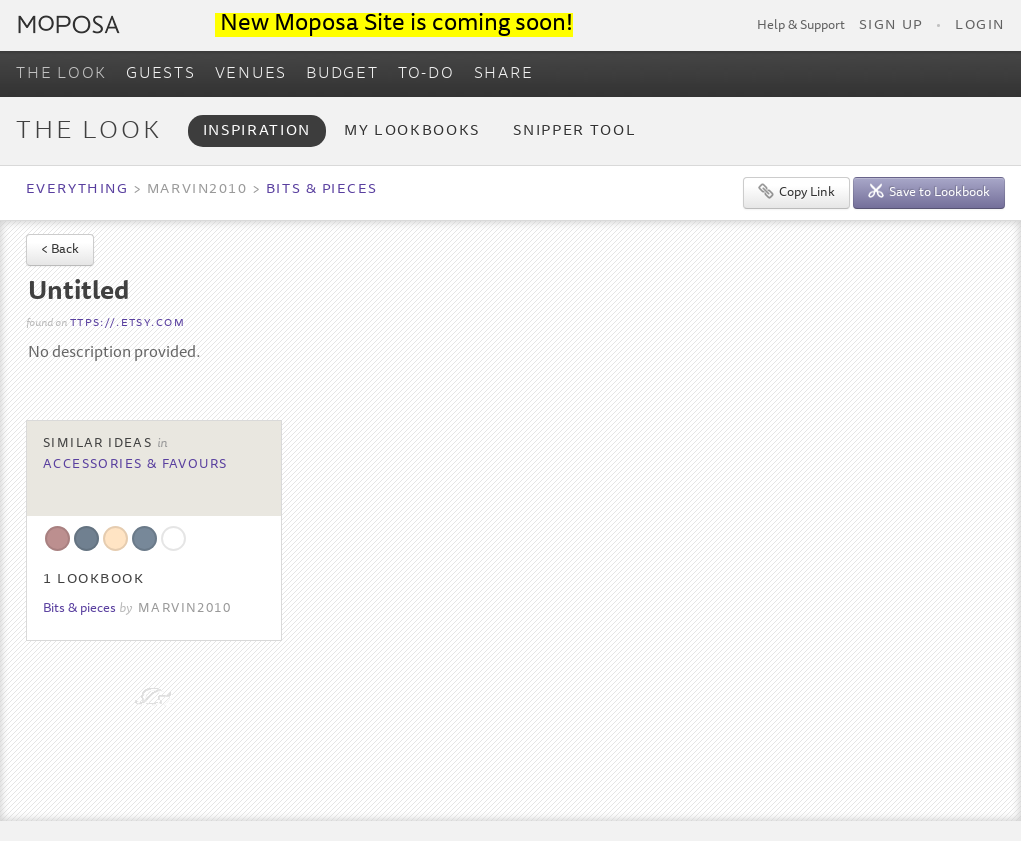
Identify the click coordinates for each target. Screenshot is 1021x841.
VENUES (251, 74)
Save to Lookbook (929, 191)
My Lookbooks (412, 131)
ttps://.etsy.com (127, 323)
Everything (77, 190)
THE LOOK (61, 74)
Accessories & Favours (135, 465)
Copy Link (796, 191)
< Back (60, 250)
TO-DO (426, 74)
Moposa (69, 24)
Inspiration (257, 131)
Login (980, 26)
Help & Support (801, 26)
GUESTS (161, 74)
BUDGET (342, 74)
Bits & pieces (322, 190)
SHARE (504, 74)
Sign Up (891, 26)
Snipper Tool (574, 131)
